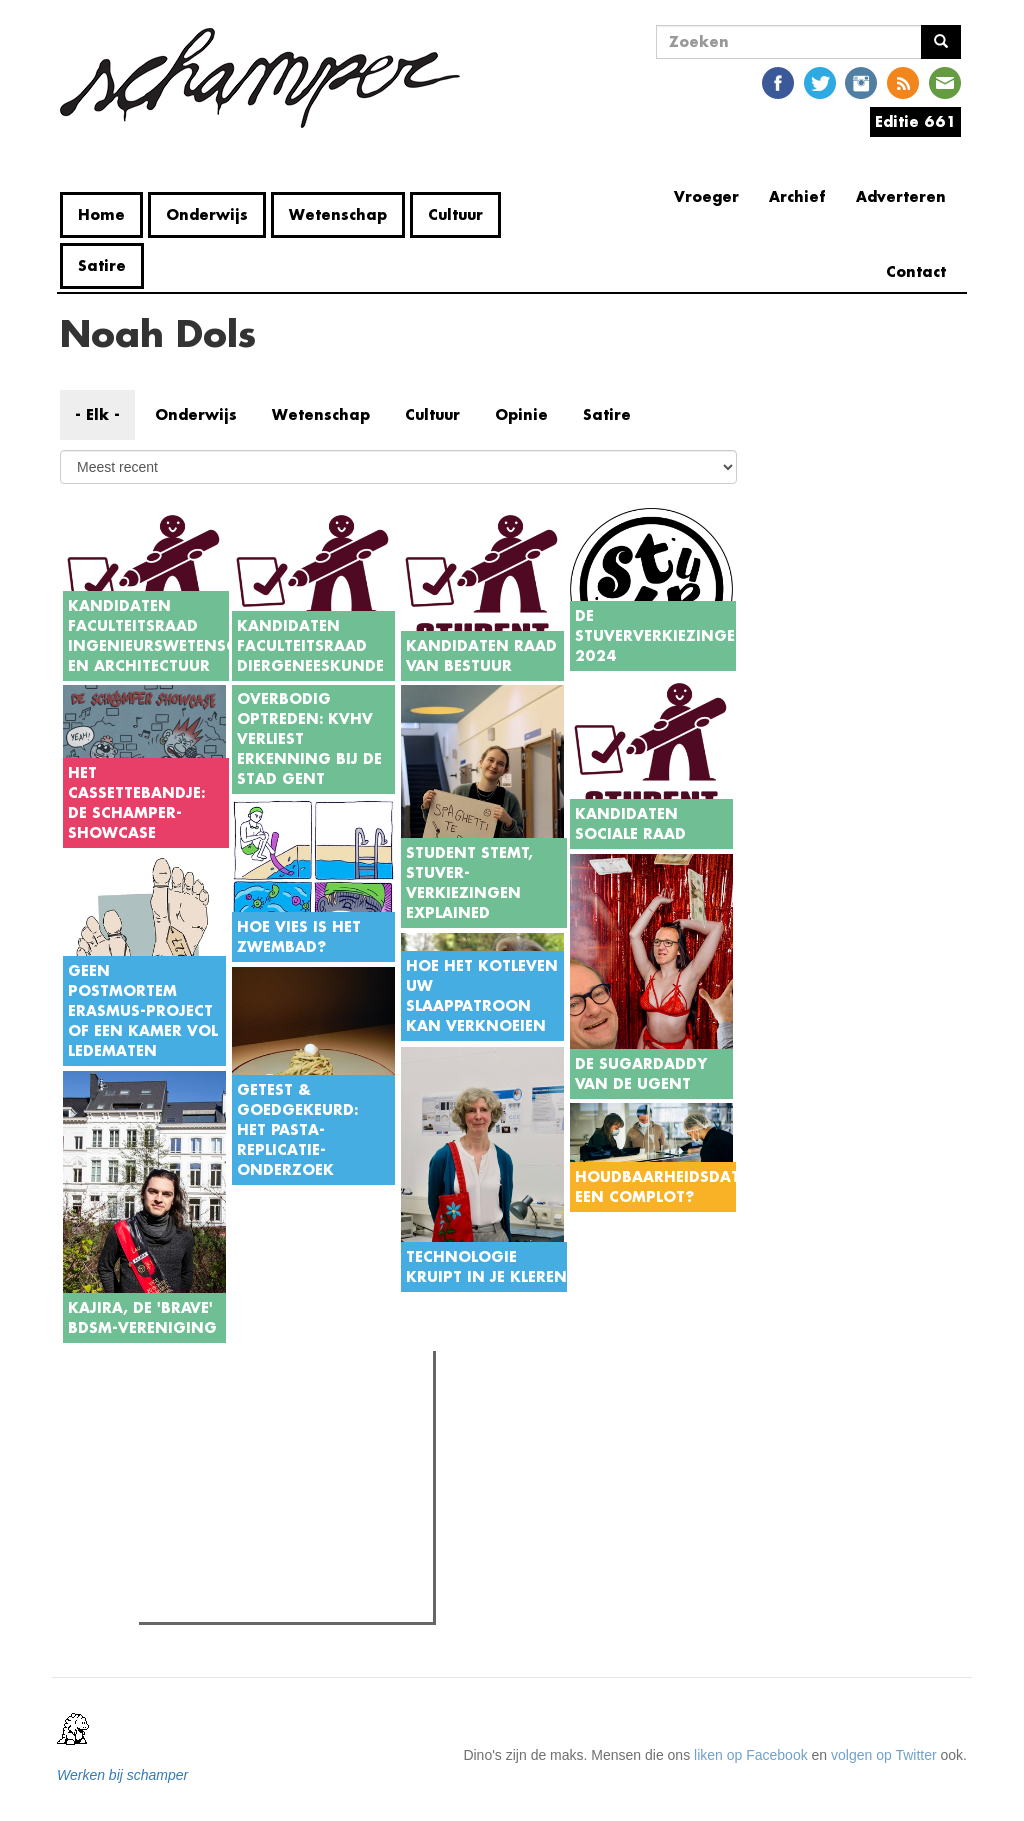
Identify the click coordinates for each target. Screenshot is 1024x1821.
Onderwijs (207, 214)
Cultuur (455, 214)
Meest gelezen (206, 1410)
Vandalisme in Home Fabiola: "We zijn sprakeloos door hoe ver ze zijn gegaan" (296, 1536)
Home (101, 214)
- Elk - (97, 414)
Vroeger (706, 196)
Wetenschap (338, 214)
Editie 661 (915, 121)
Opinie (521, 414)
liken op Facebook (751, 1755)
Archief (797, 196)
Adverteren (901, 196)
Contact (916, 271)
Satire (102, 265)
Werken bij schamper (122, 1775)
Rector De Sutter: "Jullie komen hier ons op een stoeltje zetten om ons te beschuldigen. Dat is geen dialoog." (290, 1471)
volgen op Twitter (884, 1755)
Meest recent (315, 1411)
